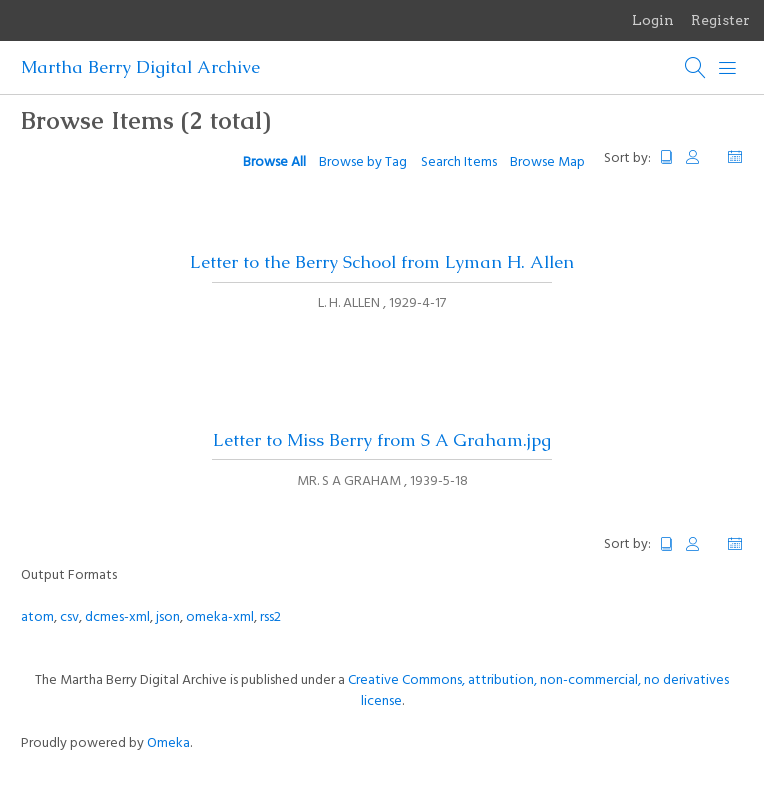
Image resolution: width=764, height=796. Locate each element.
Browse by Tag (363, 162)
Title (667, 157)
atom (37, 617)
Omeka (168, 743)
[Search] (696, 68)
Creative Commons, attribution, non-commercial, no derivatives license (538, 691)
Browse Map (547, 162)
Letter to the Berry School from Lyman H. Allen (382, 262)
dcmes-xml (117, 617)
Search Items (459, 162)
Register (720, 20)
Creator (701, 157)
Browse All (274, 162)
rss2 (270, 617)
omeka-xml (220, 617)
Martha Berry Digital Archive (140, 67)
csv (69, 617)
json (168, 617)
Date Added (735, 157)
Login (653, 20)
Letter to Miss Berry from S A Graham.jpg (382, 440)
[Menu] (728, 68)
